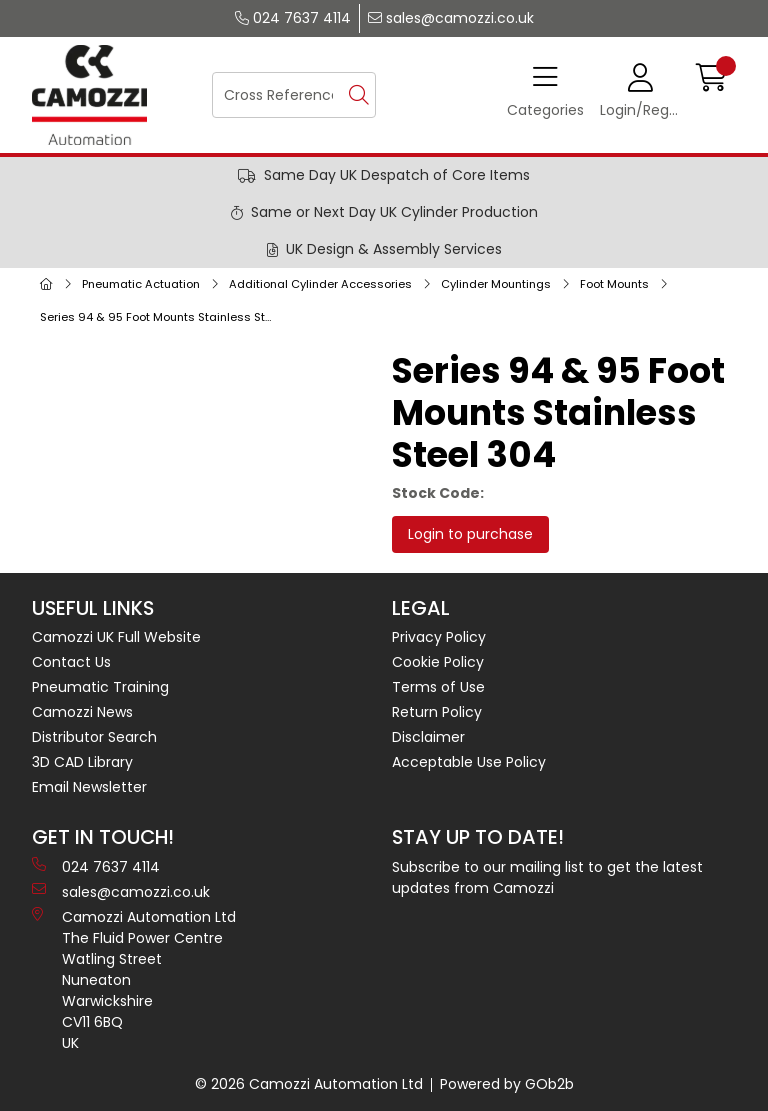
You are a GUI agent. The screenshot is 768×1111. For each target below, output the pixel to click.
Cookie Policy (438, 662)
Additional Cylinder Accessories (320, 284)
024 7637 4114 (293, 18)
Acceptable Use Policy (469, 762)
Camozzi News (82, 712)
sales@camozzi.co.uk (451, 18)
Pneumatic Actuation (141, 284)
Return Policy (437, 712)
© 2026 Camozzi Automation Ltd (309, 1084)
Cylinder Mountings (496, 284)
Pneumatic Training (100, 687)
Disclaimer (428, 737)
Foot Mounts (614, 284)
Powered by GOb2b (507, 1084)
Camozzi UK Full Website (116, 637)
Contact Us (71, 662)
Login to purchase (470, 534)
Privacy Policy (439, 637)
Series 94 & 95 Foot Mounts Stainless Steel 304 (161, 317)
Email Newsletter (89, 787)
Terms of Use (438, 687)
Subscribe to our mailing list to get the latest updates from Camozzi (547, 877)
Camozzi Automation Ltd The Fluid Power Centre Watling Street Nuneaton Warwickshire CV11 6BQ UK (134, 980)
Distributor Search (94, 737)
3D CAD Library (82, 762)
